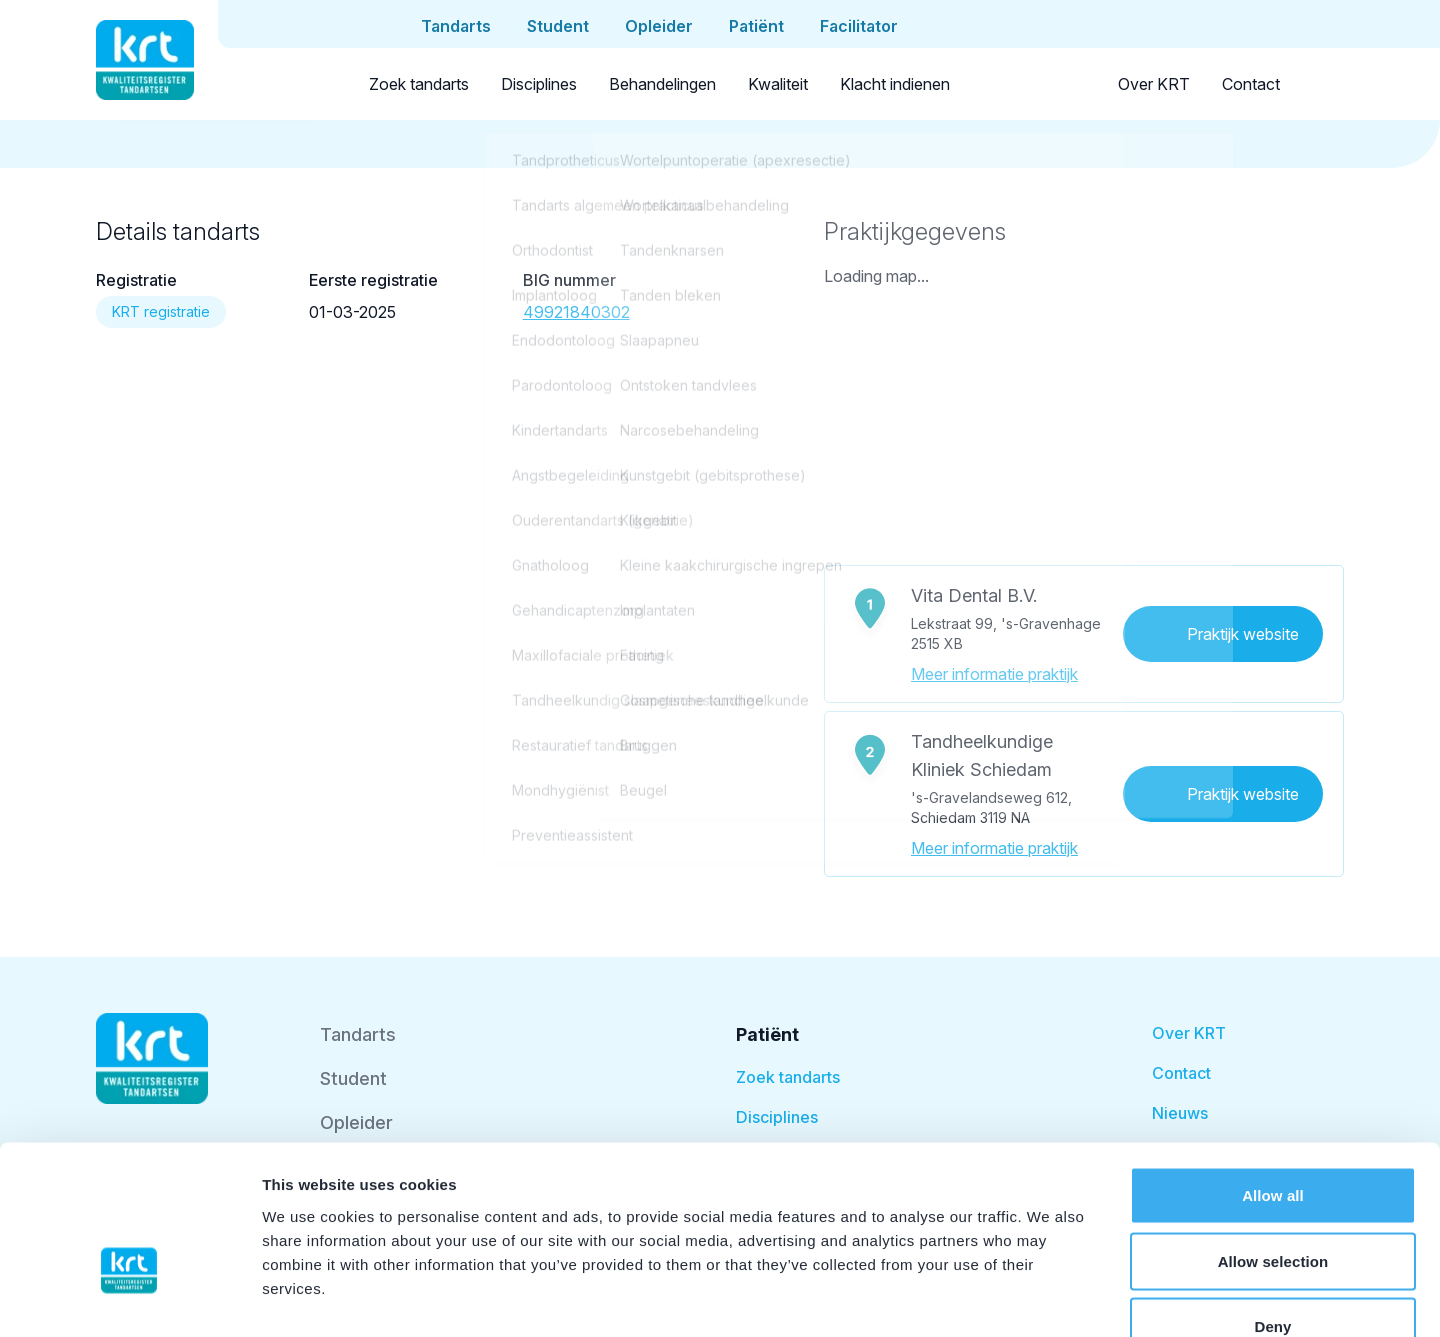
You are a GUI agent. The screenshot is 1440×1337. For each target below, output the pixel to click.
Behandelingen (662, 84)
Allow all (1273, 1074)
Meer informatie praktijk (994, 674)
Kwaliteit (778, 84)
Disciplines (539, 84)
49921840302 (576, 312)
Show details (1049, 1297)
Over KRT (1154, 84)
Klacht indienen (895, 84)
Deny (1272, 1205)
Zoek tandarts (419, 84)
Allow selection (1273, 1140)
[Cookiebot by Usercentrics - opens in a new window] (129, 1298)
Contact (1251, 84)
